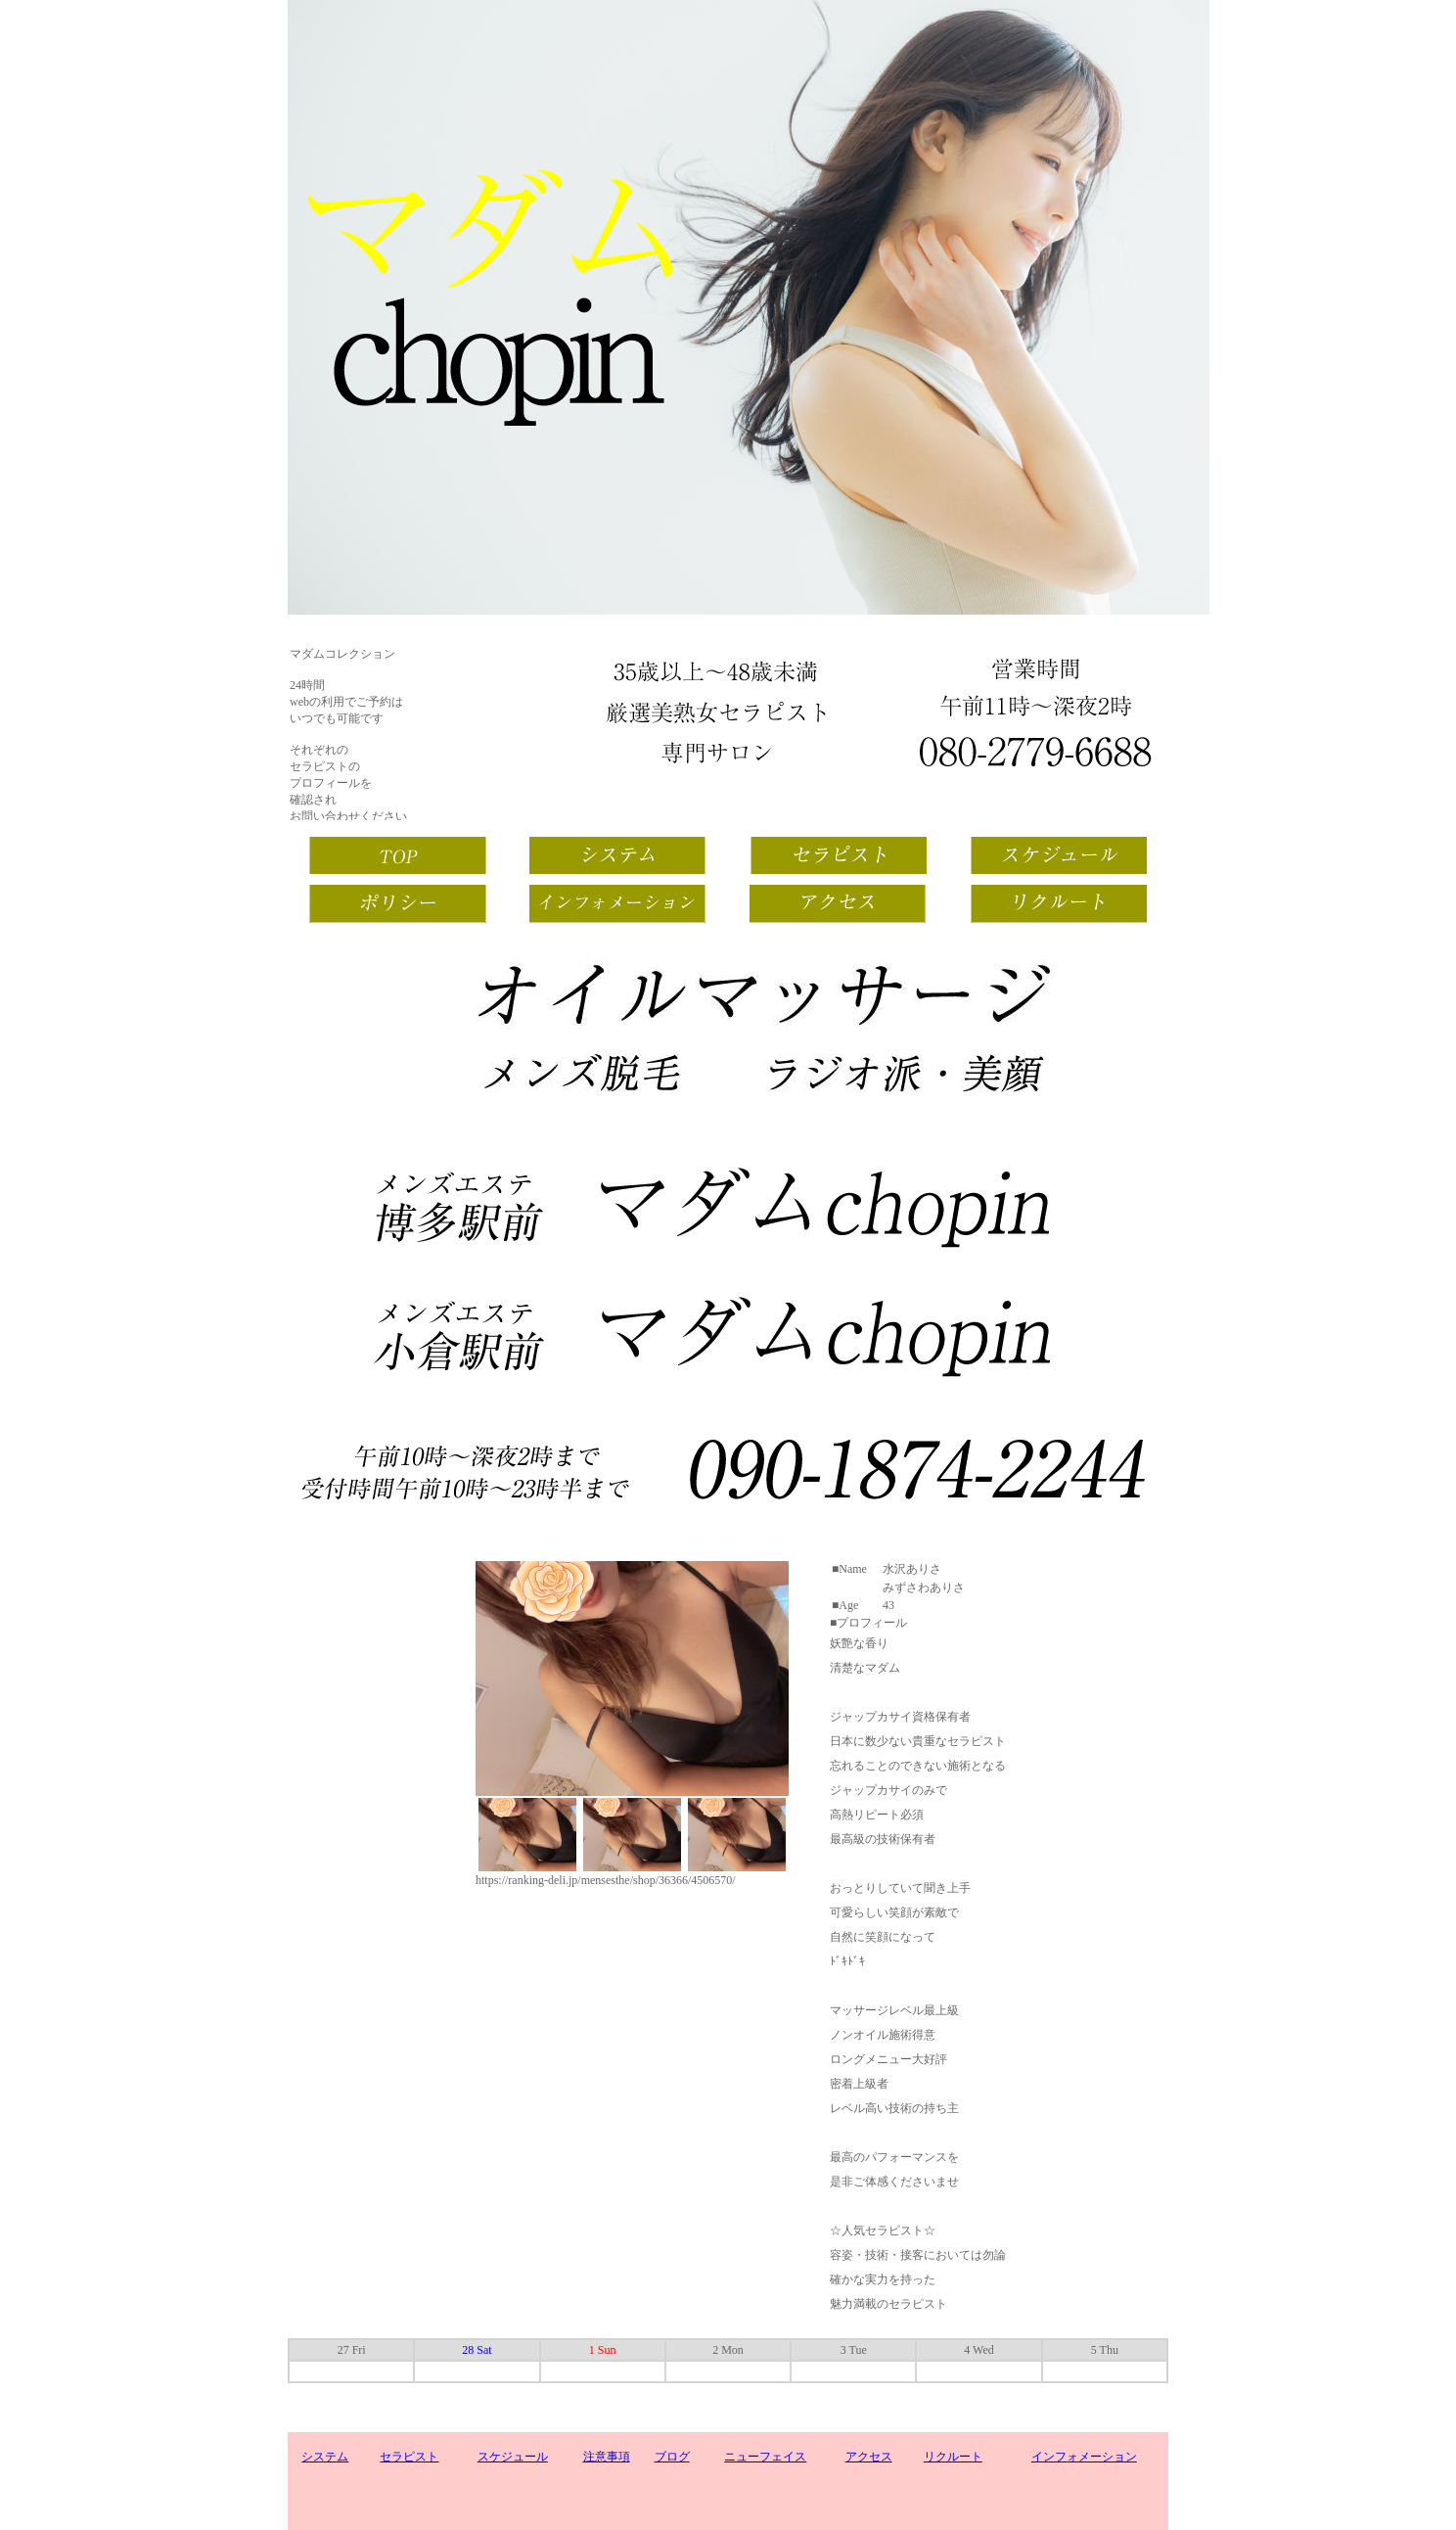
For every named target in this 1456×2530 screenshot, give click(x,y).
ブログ (672, 2456)
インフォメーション (1084, 2456)
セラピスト (409, 2456)
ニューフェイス (765, 2456)
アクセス (868, 2456)
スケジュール (513, 2456)
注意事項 (606, 2456)
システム (324, 2456)
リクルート (953, 2456)
